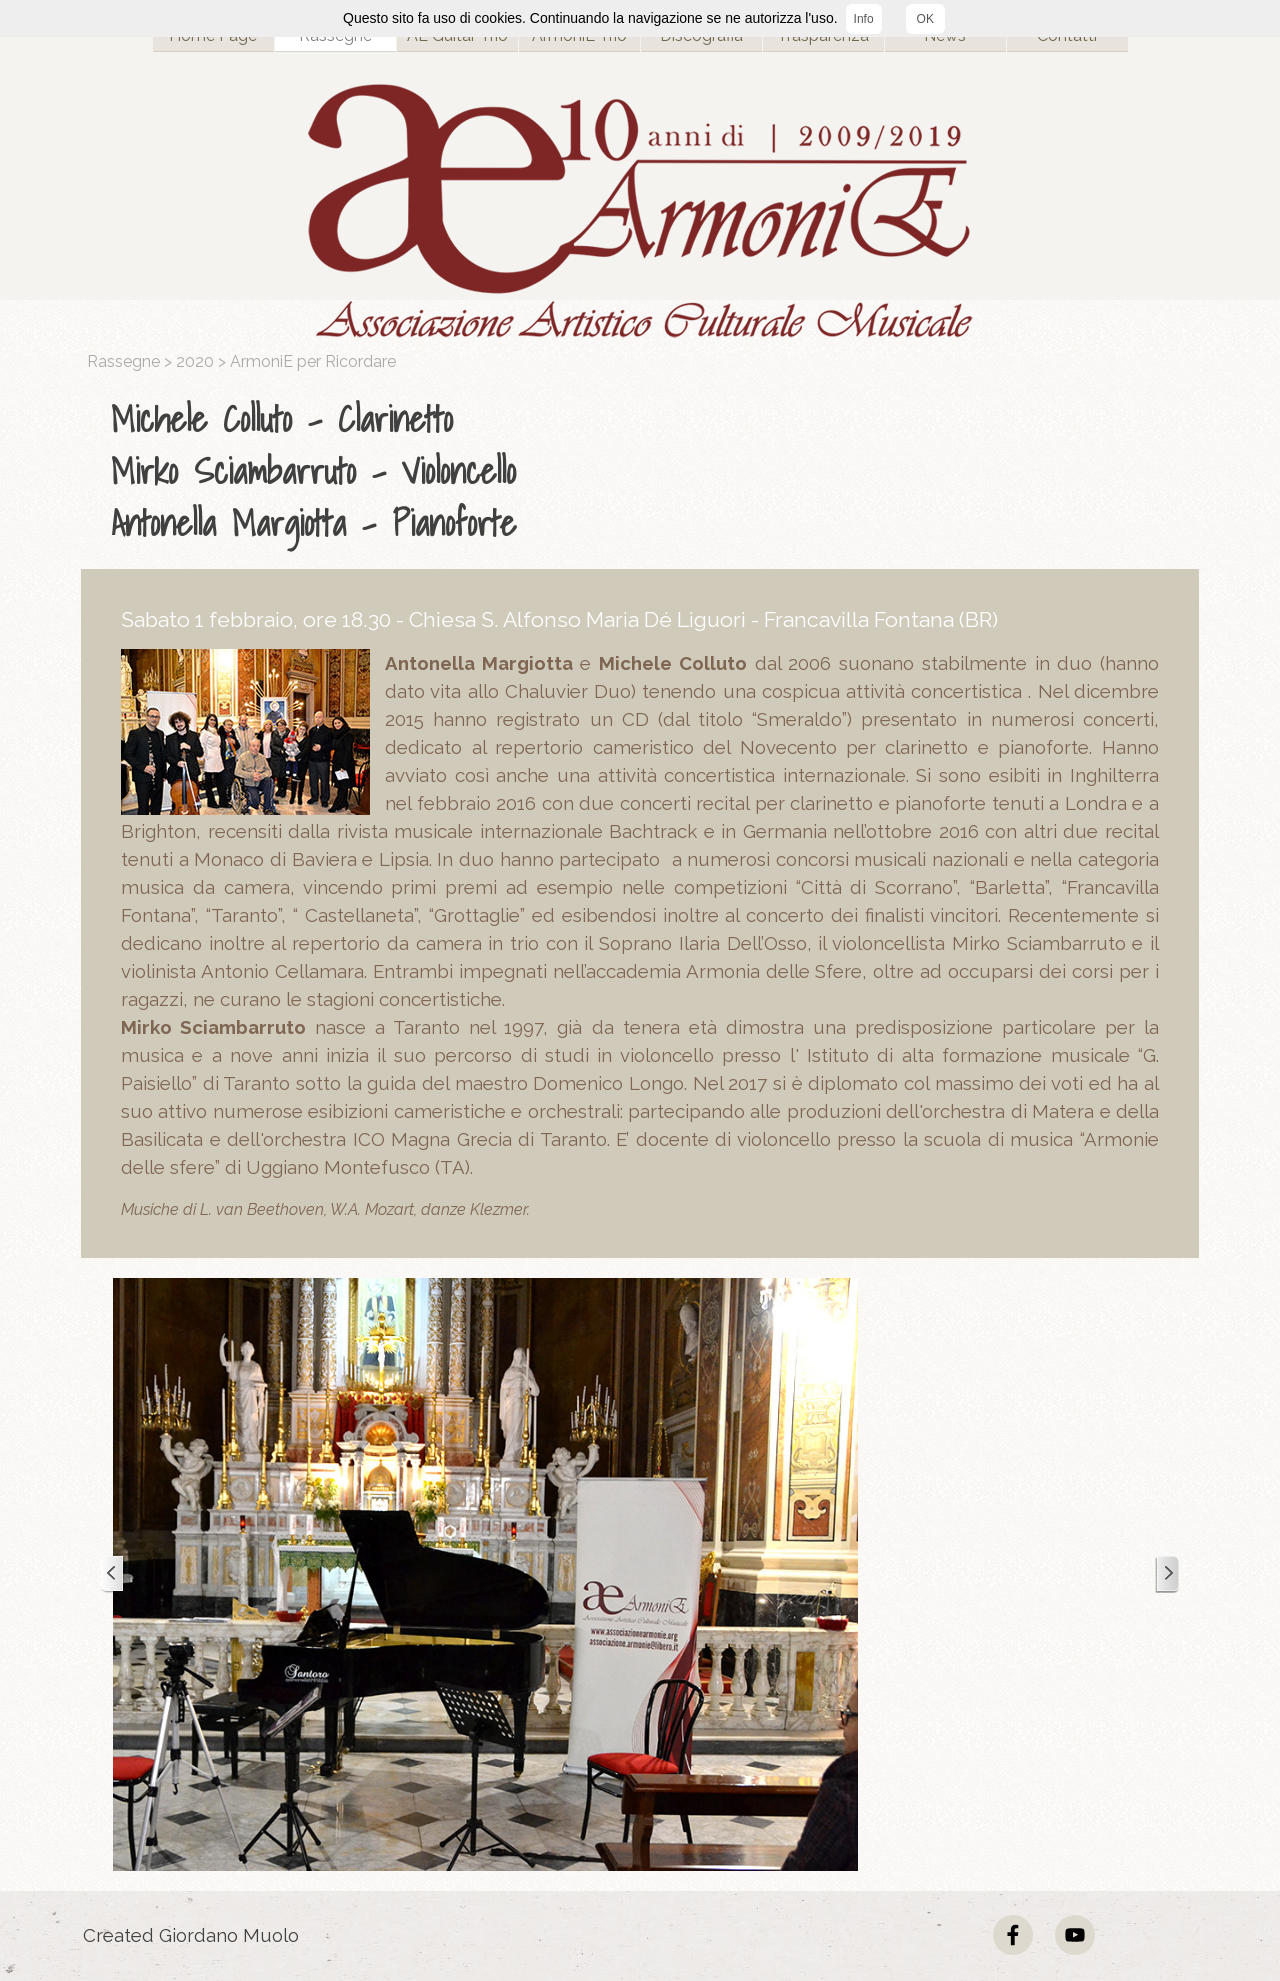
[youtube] (1075, 1935)
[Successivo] (1167, 1574)
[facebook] (1013, 1935)
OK (925, 19)
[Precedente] (113, 1574)
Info (864, 19)
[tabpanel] (645, 471)
